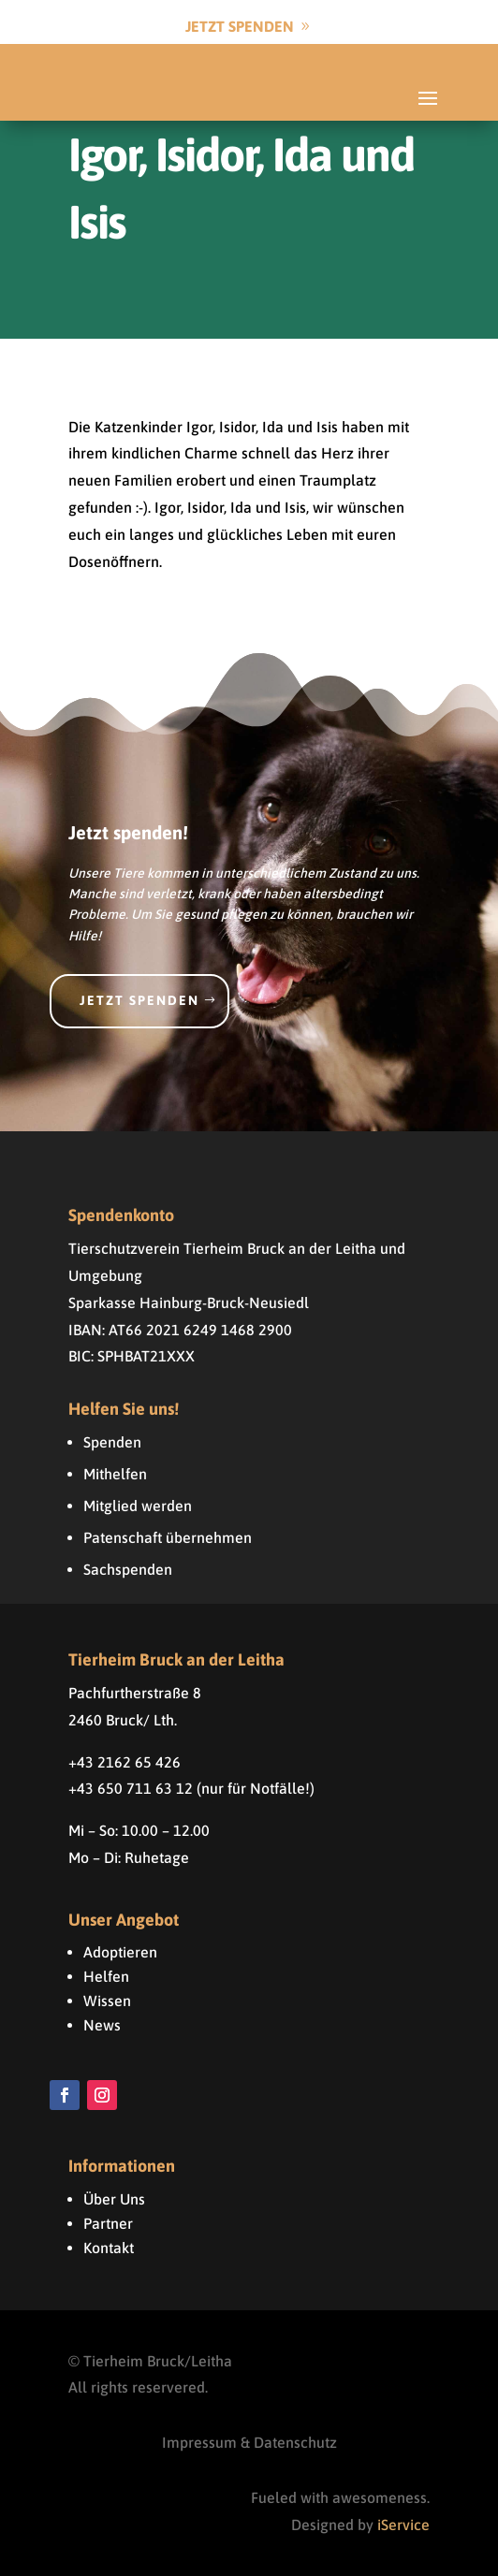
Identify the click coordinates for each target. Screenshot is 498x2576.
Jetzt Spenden (239, 26)
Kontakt (108, 2247)
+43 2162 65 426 (124, 1762)
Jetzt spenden (139, 1000)
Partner (108, 2223)
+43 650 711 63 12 (130, 1788)
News (102, 2024)
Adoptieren (120, 1951)
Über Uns (114, 2198)
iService (403, 2524)
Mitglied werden (137, 1505)
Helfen (106, 1976)
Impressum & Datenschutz (249, 2442)
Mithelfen (115, 1473)
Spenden (112, 1442)
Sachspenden (127, 1569)
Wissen (107, 2000)
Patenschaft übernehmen (167, 1537)
